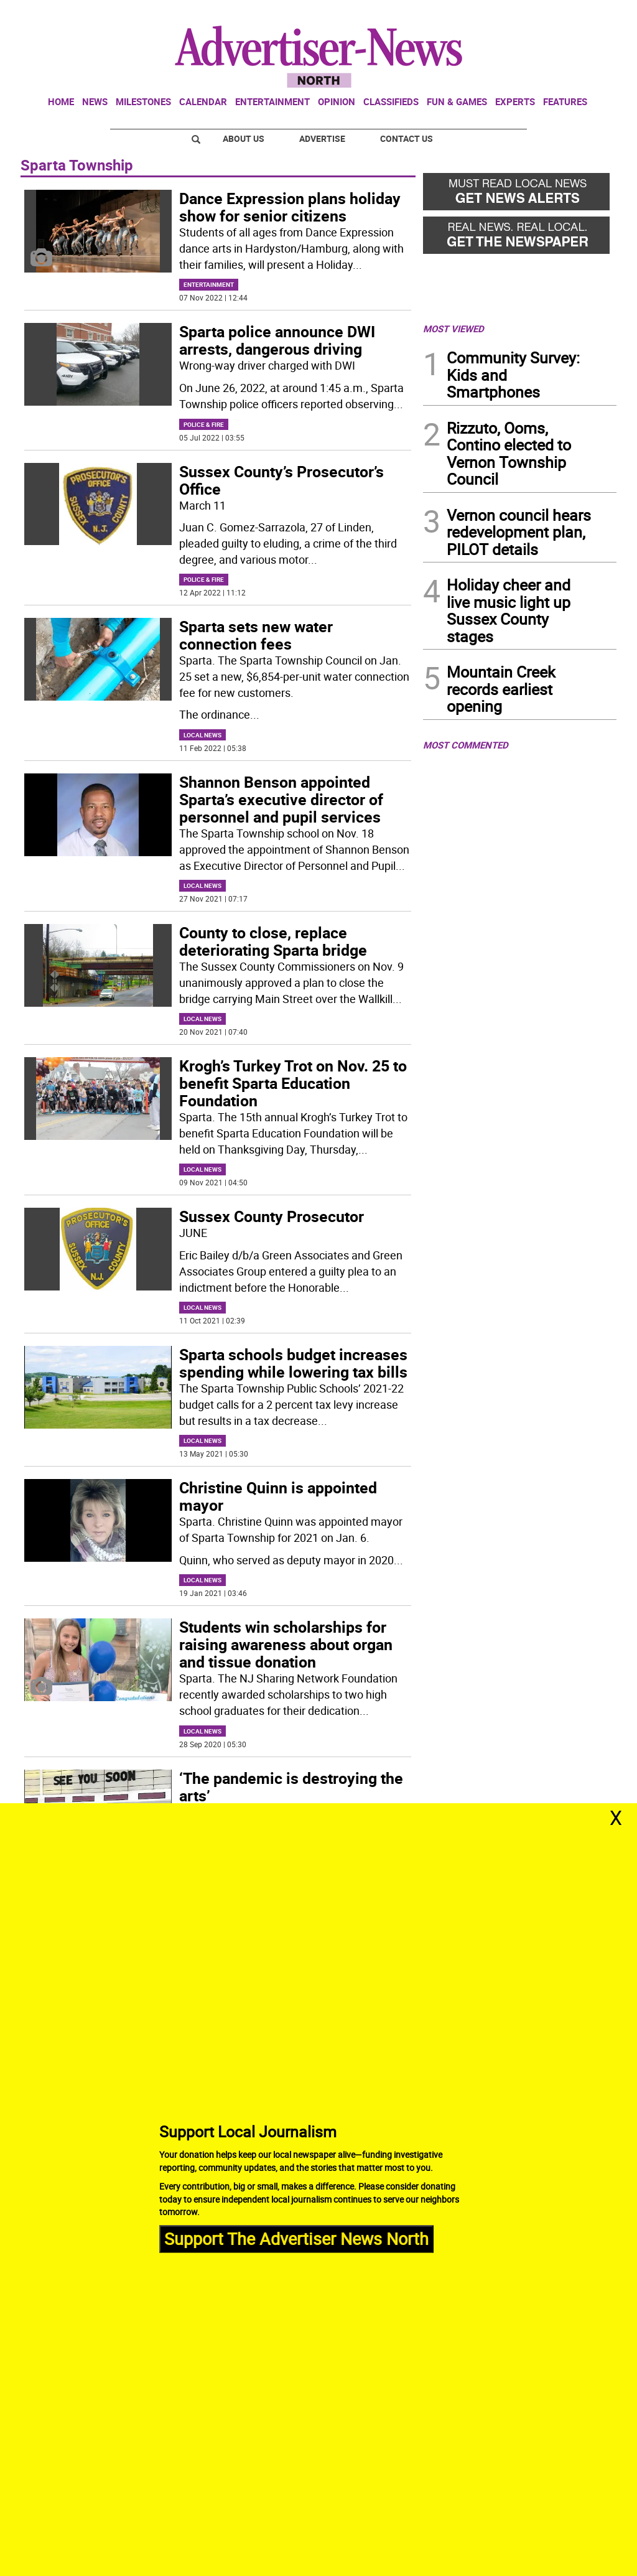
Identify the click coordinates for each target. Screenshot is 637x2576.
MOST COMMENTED (465, 745)
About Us (243, 138)
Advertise (322, 138)
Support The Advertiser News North (296, 2238)
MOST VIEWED (453, 328)
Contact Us (406, 138)
